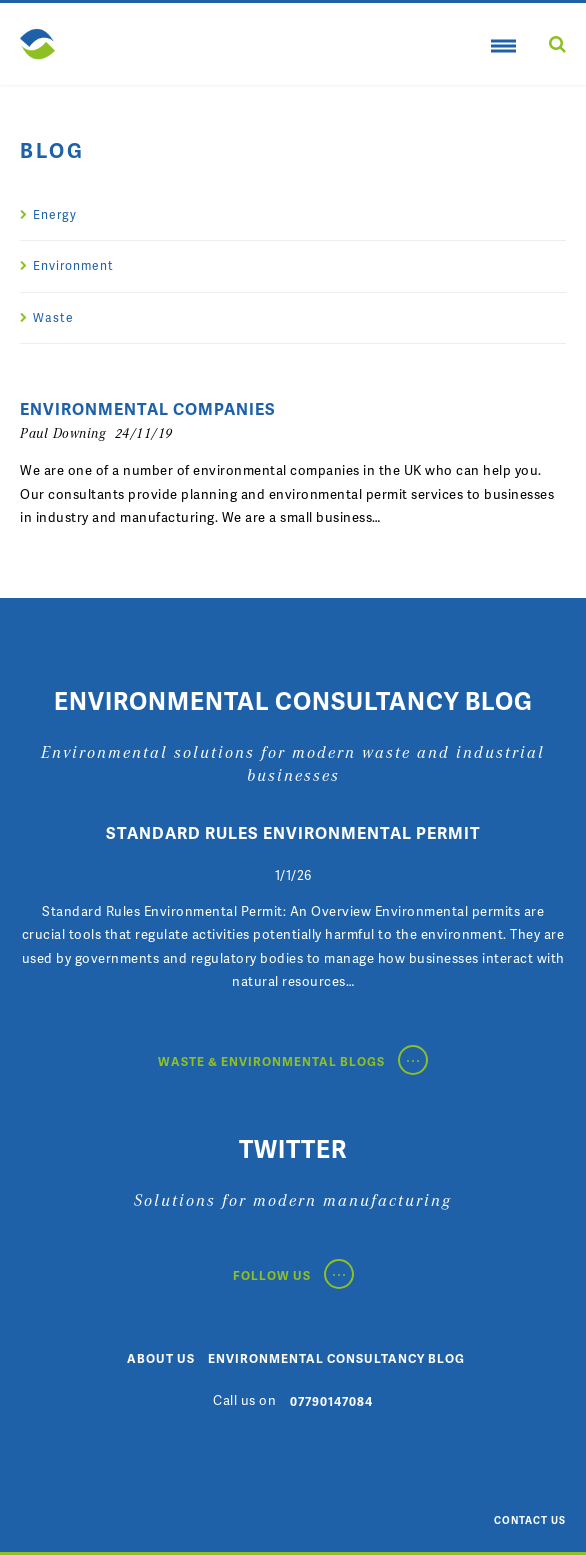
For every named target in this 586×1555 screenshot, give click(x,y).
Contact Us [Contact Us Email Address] (530, 1520)
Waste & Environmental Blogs (293, 1061)
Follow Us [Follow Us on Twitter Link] (293, 1275)
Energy (55, 214)
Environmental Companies (148, 409)
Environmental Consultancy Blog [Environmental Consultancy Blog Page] (336, 1358)
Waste (53, 317)
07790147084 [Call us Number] (331, 1401)
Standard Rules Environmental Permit (293, 832)
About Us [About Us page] (161, 1358)
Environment (73, 265)
